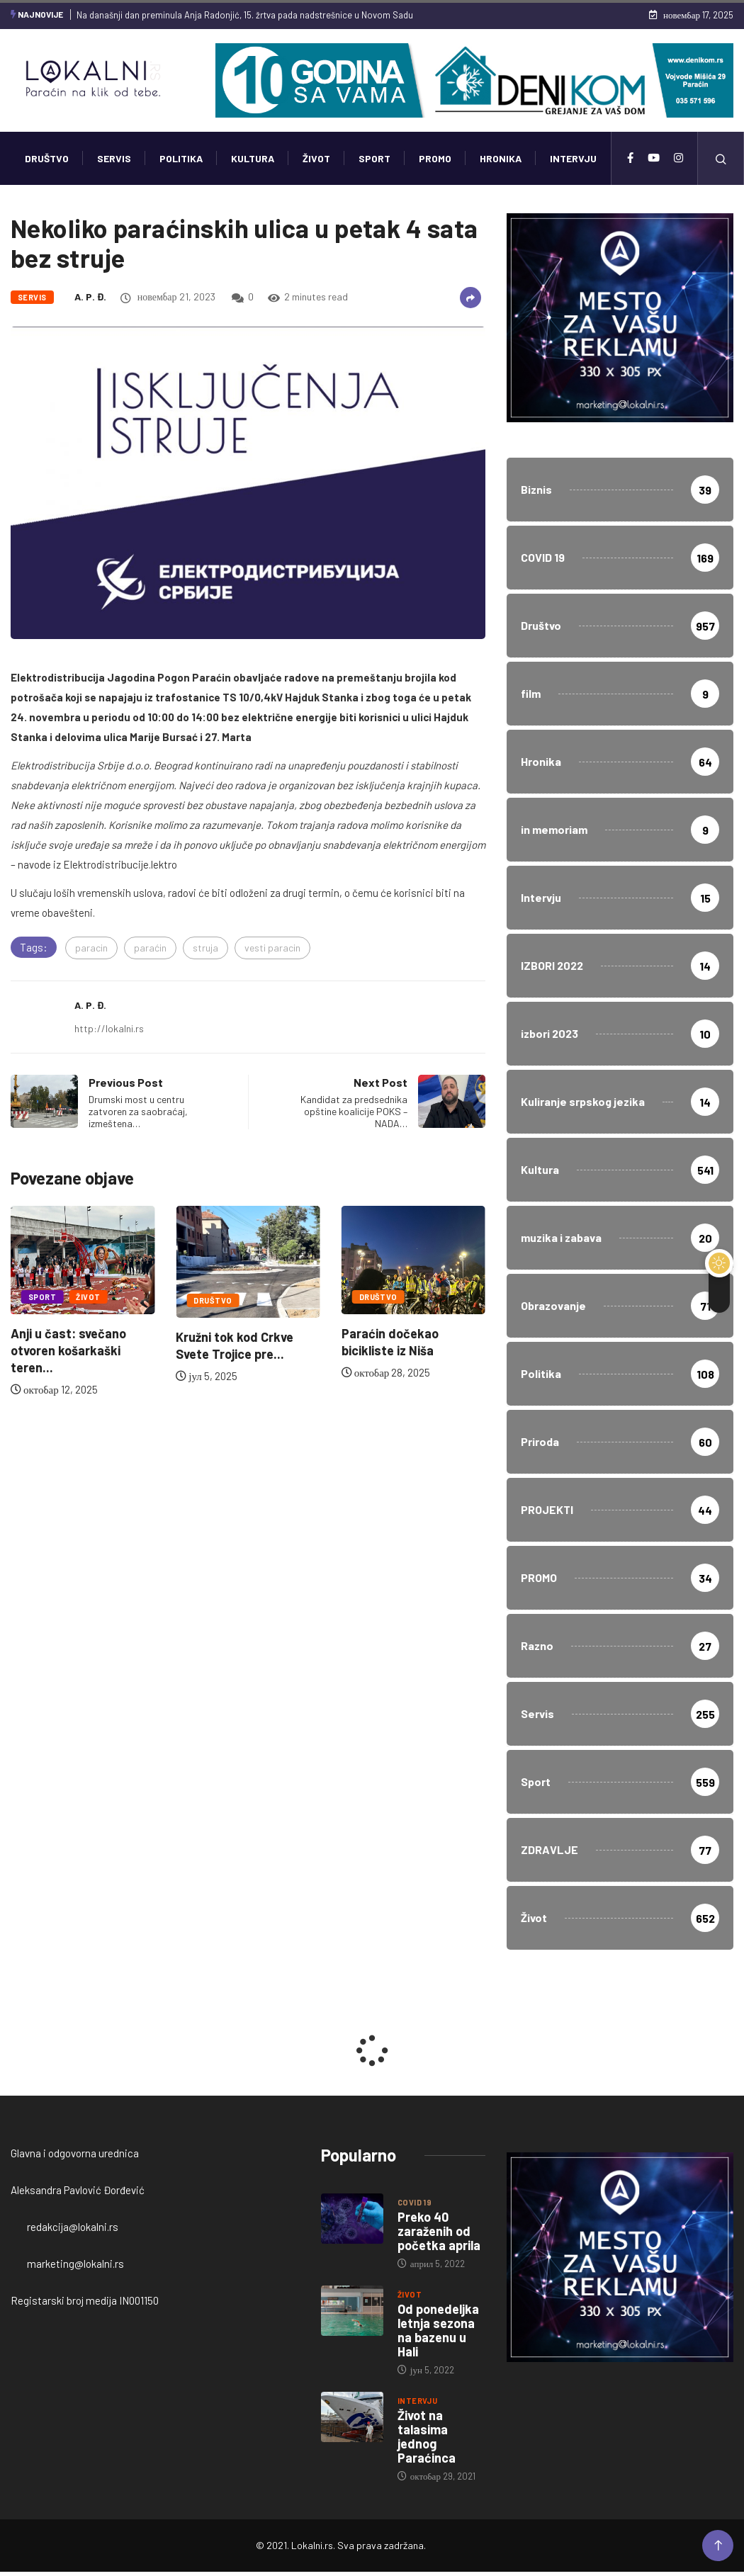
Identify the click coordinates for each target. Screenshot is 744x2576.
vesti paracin (272, 948)
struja (205, 948)
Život (316, 158)
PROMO (435, 158)
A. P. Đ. (90, 296)
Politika (181, 158)
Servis (114, 158)
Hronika (501, 158)
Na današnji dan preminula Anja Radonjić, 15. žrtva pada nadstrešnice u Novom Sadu (245, 15)
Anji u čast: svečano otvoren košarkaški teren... (68, 1350)
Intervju (573, 158)
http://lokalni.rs (109, 1028)
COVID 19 (415, 2202)
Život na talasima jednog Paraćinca (427, 2436)
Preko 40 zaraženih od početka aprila (439, 2231)
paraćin (150, 948)
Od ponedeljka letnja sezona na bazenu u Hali (438, 2330)
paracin (91, 948)
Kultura (252, 158)
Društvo (47, 158)
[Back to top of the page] (718, 2546)
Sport (374, 158)
